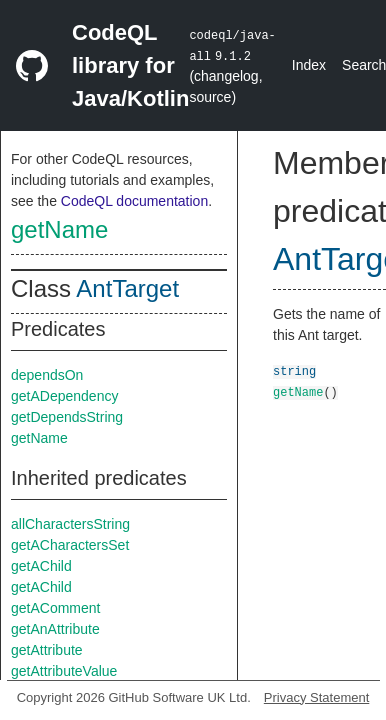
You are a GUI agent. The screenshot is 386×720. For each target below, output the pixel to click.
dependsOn (47, 375)
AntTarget (127, 288)
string (294, 370)
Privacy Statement (317, 697)
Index (309, 65)
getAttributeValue (64, 671)
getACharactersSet (70, 545)
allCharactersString (70, 524)
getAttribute (47, 650)
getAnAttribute (55, 629)
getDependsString (67, 417)
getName (59, 229)
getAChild (41, 566)
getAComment (55, 608)
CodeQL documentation (134, 201)
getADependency (64, 396)
